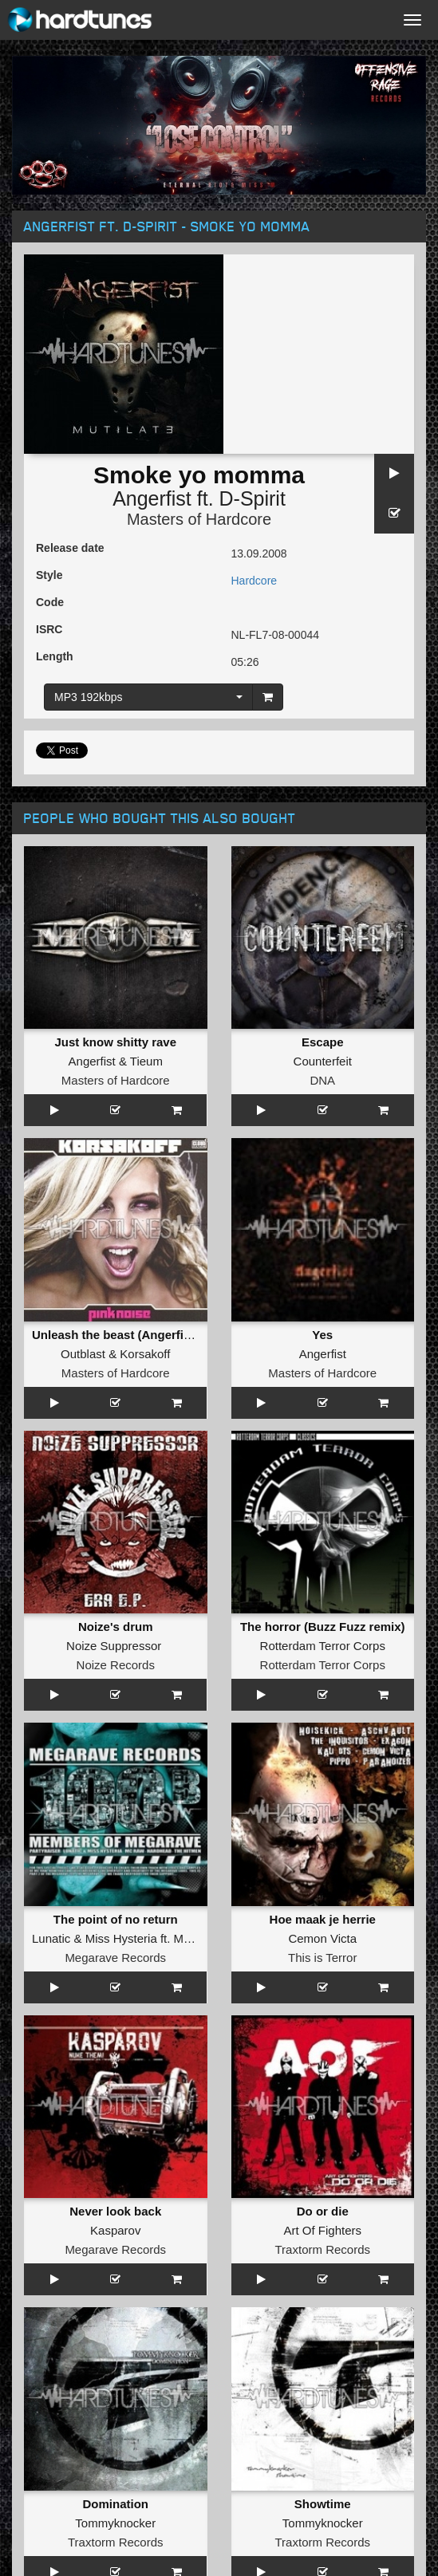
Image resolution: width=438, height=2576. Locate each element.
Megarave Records (115, 1957)
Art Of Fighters (322, 2230)
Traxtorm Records (322, 2249)
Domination (116, 2504)
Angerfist (151, 498)
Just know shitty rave (115, 1042)
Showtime (322, 2504)
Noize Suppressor (113, 1645)
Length (54, 656)
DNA (322, 1080)
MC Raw (197, 1938)
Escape (323, 1042)
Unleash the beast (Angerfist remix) (133, 1334)
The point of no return (115, 1919)
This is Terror (322, 1957)
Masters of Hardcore (199, 519)
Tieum (146, 1061)
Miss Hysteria (121, 1938)
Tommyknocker (115, 2523)
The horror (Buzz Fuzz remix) (322, 1626)
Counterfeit (323, 1061)
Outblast (83, 1354)
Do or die (323, 2211)
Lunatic (51, 1938)
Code (50, 602)
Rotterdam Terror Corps (322, 1645)
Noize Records (116, 1665)
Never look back (115, 2211)
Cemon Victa (322, 1938)
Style (49, 575)
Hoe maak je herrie (323, 1919)
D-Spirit (252, 498)
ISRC (49, 629)
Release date (70, 548)
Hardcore (254, 580)
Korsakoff (145, 1354)
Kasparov (115, 2230)
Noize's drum (115, 1626)
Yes (322, 1334)
